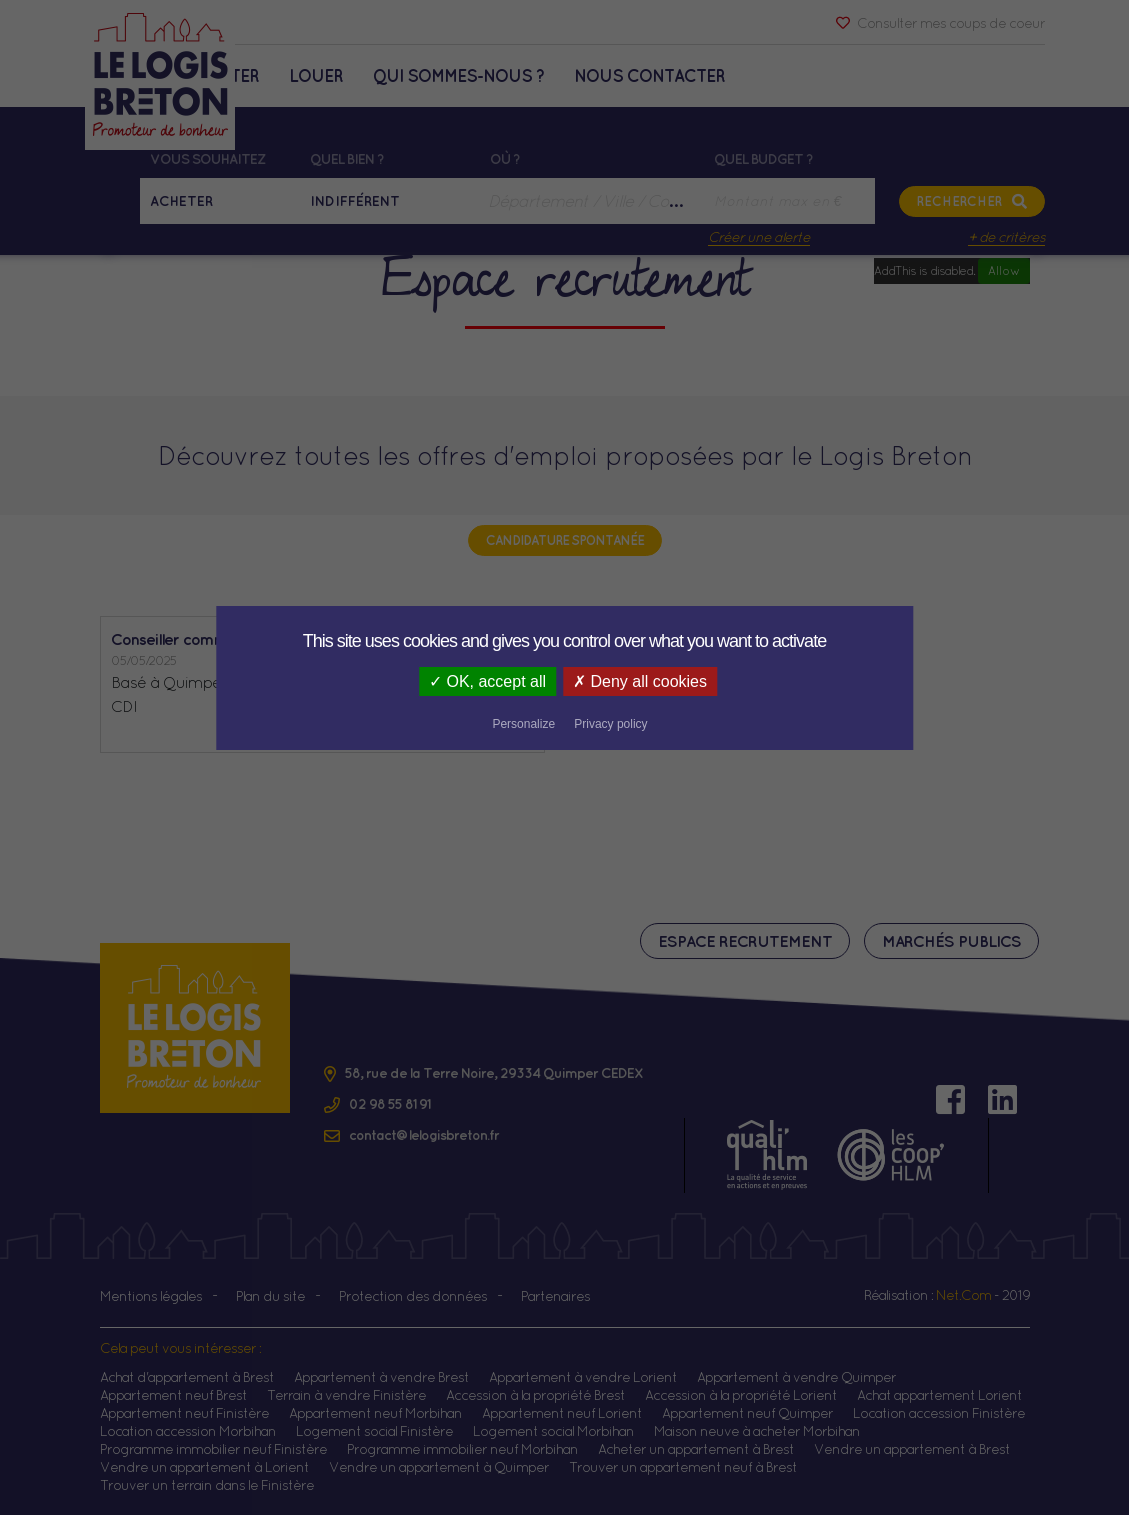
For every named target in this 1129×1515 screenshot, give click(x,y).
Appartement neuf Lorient (562, 1413)
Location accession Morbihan (188, 1431)
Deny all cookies (551, 681)
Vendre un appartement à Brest (912, 1449)
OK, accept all (395, 681)
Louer (316, 75)
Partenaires (555, 1296)
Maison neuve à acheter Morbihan (757, 1431)
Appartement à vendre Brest (381, 1377)
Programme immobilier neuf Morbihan (462, 1449)
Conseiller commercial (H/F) (209, 639)
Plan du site (270, 1296)
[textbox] (592, 201)
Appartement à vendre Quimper (796, 1377)
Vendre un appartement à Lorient (204, 1467)
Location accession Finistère (939, 1413)
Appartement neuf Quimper (747, 1413)
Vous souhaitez (207, 159)
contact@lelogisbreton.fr (424, 1135)
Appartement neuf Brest (173, 1395)
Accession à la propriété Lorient (741, 1395)
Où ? (505, 159)
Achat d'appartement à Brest (187, 1377)
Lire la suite (494, 730)
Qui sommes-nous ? (458, 75)
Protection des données (413, 1296)
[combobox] (592, 201)
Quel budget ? (763, 159)
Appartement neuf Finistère (184, 1413)
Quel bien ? (347, 159)
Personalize (679, 683)
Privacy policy (766, 683)
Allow (1004, 270)
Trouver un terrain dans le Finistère (207, 1485)
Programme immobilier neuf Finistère (213, 1449)
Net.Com (963, 1295)
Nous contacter (649, 75)
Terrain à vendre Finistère (346, 1395)
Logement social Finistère (374, 1431)
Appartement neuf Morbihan (375, 1413)
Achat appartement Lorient (939, 1395)
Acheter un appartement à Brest (696, 1449)
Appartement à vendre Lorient (583, 1377)
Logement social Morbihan (553, 1431)
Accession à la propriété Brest (535, 1395)
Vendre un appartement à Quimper (439, 1467)
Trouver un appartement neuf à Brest (683, 1467)
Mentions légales (151, 1296)
